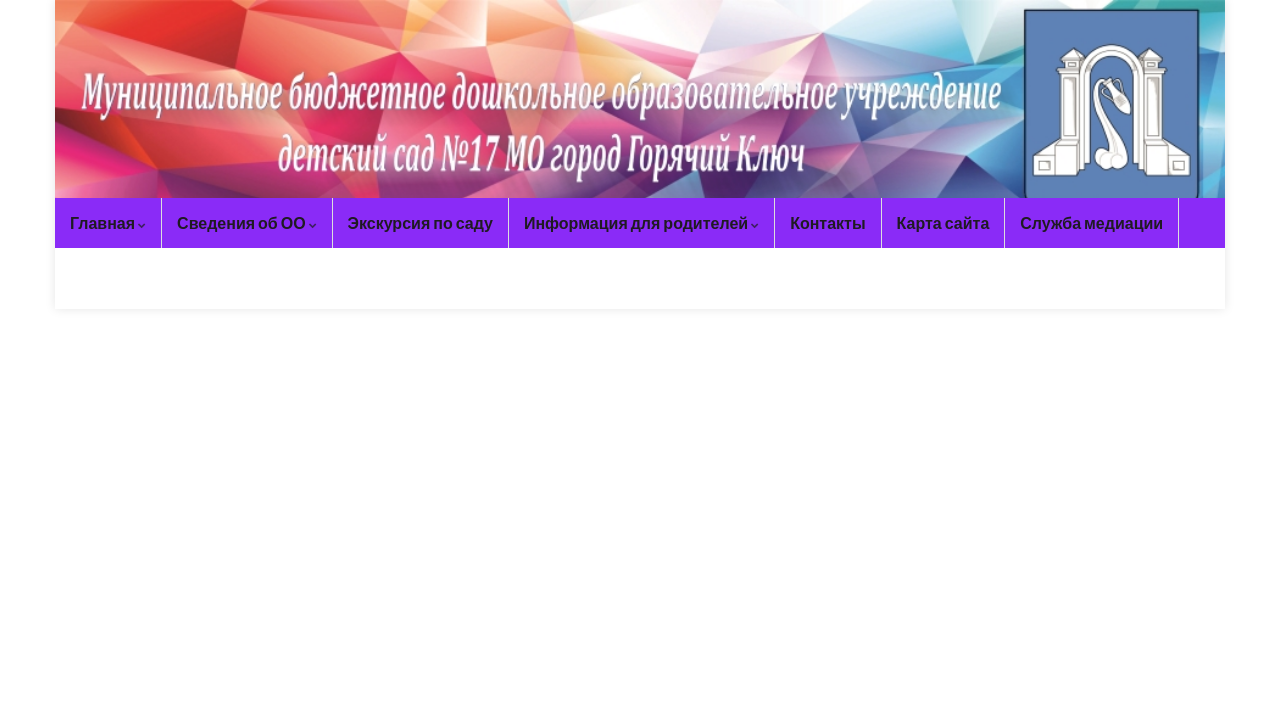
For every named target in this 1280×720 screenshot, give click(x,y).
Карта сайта (943, 222)
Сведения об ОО (247, 222)
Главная (108, 222)
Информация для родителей (641, 222)
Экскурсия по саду (420, 222)
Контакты (827, 222)
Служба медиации (1091, 222)
